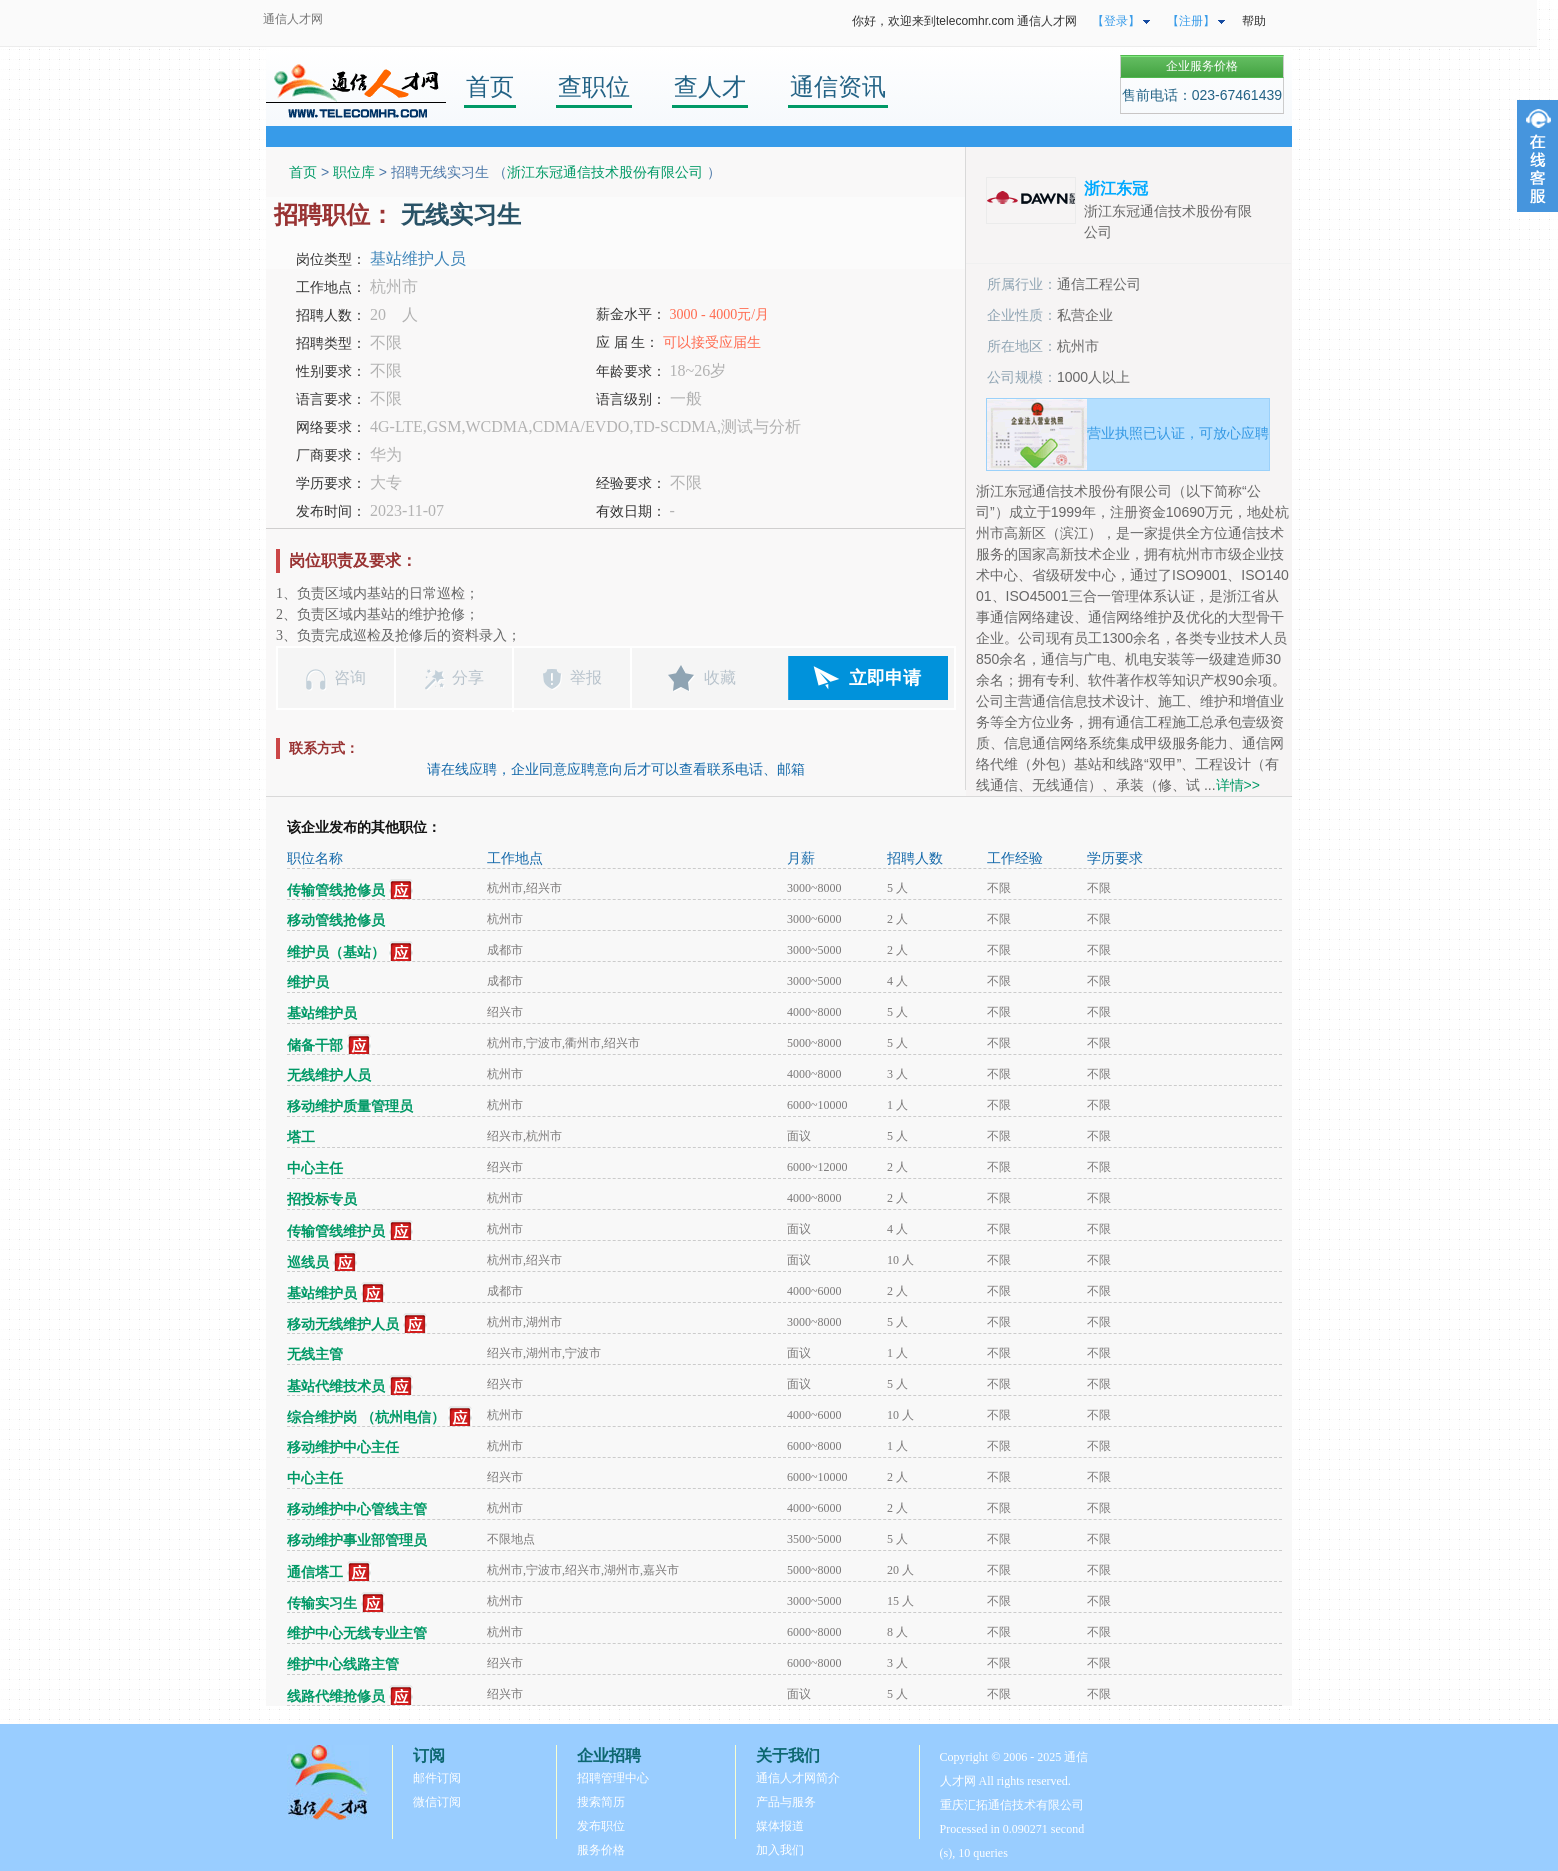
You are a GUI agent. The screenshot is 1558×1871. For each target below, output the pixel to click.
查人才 (710, 86)
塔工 (301, 1137)
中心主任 (315, 1168)
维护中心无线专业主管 (357, 1633)
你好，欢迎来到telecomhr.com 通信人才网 (964, 21)
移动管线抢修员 (336, 920)
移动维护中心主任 (343, 1447)
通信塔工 (315, 1572)
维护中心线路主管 (343, 1664)
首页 (490, 86)
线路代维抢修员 (336, 1696)
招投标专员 (322, 1199)
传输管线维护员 (336, 1231)
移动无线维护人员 (343, 1324)
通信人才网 (293, 19)
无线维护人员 (329, 1075)
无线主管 (315, 1354)
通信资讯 (838, 86)
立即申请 (885, 678)
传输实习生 (322, 1603)
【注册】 (1191, 21)
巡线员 (308, 1262)
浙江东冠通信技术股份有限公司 (607, 172)
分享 (468, 677)
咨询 (350, 677)
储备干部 (315, 1045)
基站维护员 (322, 1013)
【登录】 (1116, 21)
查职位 (594, 86)
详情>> (1238, 785)
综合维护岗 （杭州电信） (366, 1417)
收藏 (720, 677)
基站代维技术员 (336, 1386)
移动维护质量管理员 (350, 1106)
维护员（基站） (336, 952)
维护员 (308, 982)
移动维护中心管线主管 (357, 1509)
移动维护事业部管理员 (357, 1540)
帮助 (1254, 21)
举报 (586, 677)
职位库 (354, 172)
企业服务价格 (1202, 66)
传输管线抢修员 (336, 890)
